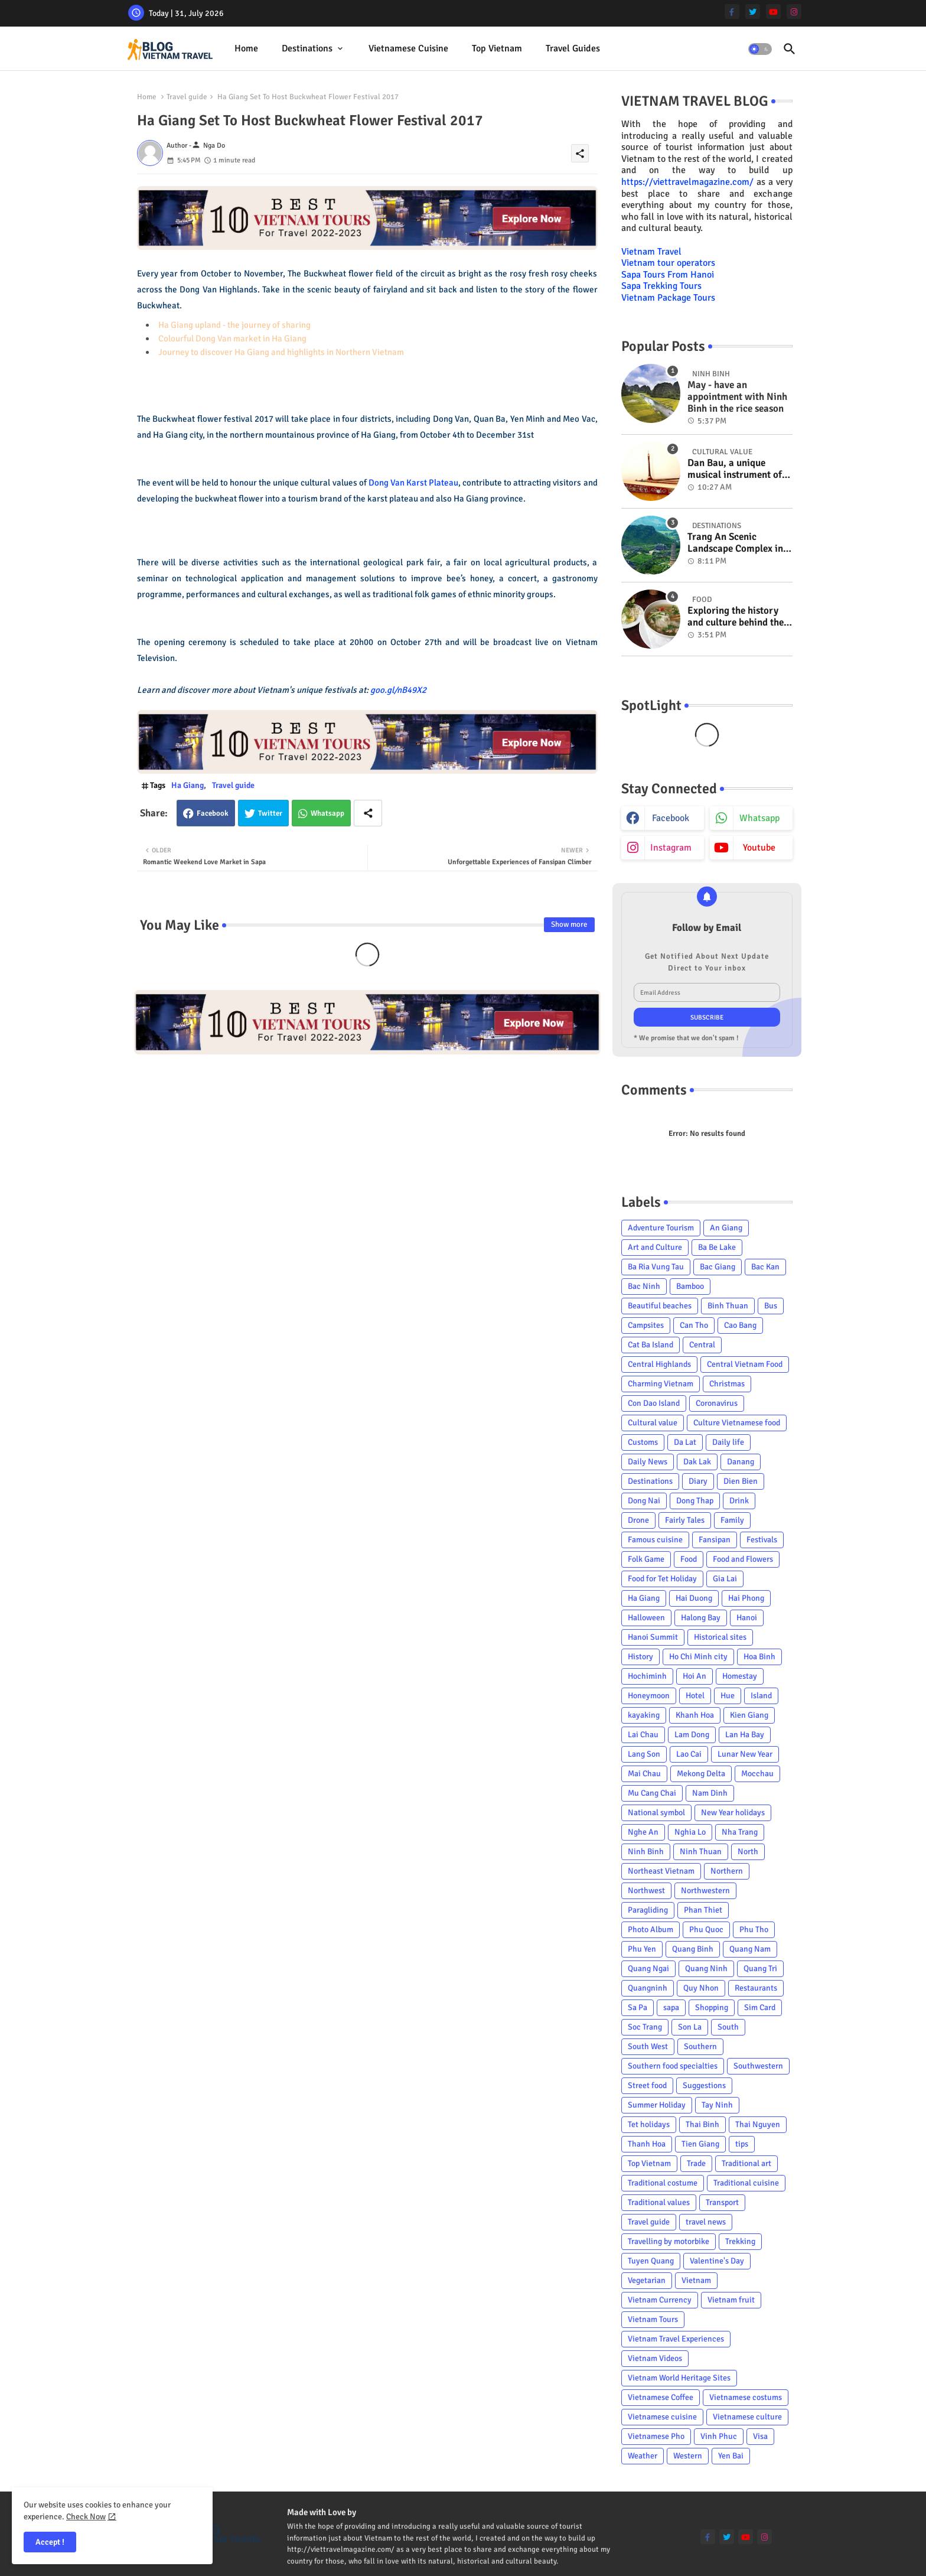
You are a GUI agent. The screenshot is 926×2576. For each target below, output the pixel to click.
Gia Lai (725, 1579)
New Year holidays (733, 1813)
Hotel (695, 1696)
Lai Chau (643, 1735)
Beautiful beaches (660, 1306)
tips (741, 2144)
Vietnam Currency (660, 2300)
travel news (706, 2222)
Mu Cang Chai (652, 1793)
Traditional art (746, 2163)
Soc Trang (645, 2027)
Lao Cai (689, 1754)
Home (246, 48)
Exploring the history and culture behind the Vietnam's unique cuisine (735, 617)
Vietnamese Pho (656, 2436)
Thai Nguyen (757, 2124)
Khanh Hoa (695, 1715)
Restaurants (756, 1988)
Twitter (270, 813)
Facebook (213, 813)
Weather (642, 2456)
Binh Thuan (727, 1306)
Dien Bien (740, 1481)
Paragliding (648, 1910)
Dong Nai (644, 1501)
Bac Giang (717, 1267)
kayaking (644, 1715)
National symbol (656, 1813)
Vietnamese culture (747, 2417)
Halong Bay (700, 1618)
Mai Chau (644, 1774)
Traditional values (659, 2202)
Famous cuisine (655, 1540)
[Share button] (368, 813)
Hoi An (694, 1676)
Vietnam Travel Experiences (676, 2339)
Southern (700, 2046)
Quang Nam (750, 1949)
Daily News (647, 1462)
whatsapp (759, 818)
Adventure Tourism (661, 1228)
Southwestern (758, 2066)
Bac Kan (765, 1267)
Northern (726, 1871)
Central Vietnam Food (744, 1364)
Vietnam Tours (653, 2319)
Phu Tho (753, 1929)
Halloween (646, 1618)
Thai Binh (702, 2124)
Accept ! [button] (49, 2542)
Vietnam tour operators (668, 263)
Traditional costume (662, 2183)
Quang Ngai (648, 1968)
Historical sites (720, 1637)
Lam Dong (691, 1735)
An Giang (726, 1228)
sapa (671, 2007)
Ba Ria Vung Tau (656, 1267)
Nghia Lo (690, 1832)
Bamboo (690, 1286)
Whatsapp (327, 813)
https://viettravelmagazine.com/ (687, 182)
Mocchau (757, 1774)
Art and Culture (655, 1247)
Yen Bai (731, 2456)
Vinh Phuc (718, 2436)
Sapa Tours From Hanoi (667, 275)
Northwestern (705, 1890)
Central (702, 1345)
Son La (690, 2027)
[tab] (246, 49)
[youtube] (773, 11)
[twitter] (752, 11)
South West (648, 2046)
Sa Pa (637, 2007)
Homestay (739, 1676)
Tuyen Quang (651, 2261)
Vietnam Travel (651, 252)
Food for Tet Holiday (662, 1579)
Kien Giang (749, 1715)
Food (688, 1559)
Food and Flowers (743, 1559)
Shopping (711, 2007)
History (640, 1657)
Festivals (761, 1540)
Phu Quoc (706, 1929)
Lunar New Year (745, 1754)
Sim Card (759, 2007)
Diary (698, 1481)
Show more (569, 924)
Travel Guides (573, 48)
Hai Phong (746, 1598)
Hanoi (746, 1618)
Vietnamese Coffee (660, 2397)
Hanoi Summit (653, 1637)
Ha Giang (187, 785)
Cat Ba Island (650, 1345)
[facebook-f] (732, 11)
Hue (727, 1696)
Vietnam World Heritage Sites (679, 2378)
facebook (670, 818)
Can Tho (694, 1325)
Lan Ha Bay (744, 1735)
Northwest (646, 1890)
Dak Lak (697, 1462)
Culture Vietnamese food (736, 1423)
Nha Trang (740, 1832)
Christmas (727, 1384)
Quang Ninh (706, 1968)
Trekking (740, 2241)
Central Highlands (659, 1364)
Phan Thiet (703, 1910)
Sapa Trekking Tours (661, 286)
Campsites (646, 1325)
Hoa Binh (759, 1657)
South (728, 2027)
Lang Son (644, 1754)
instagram (671, 848)
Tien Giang (700, 2144)
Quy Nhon (701, 1988)
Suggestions (704, 2085)
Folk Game (646, 1559)
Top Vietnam (497, 48)
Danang (740, 1462)
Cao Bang (740, 1325)
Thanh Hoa (647, 2144)
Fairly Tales (685, 1520)
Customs (643, 1442)
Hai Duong (694, 1598)
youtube (759, 848)
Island (761, 1696)
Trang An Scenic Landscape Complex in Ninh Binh (735, 543)
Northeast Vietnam (661, 1871)
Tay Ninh (717, 2105)
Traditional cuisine (746, 2183)
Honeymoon (649, 1696)
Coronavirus (717, 1403)
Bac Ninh (644, 1286)
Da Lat (685, 1442)
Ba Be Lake (717, 1247)
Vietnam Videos (655, 2358)
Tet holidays (649, 2124)
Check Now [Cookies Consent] (86, 2517)
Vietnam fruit (731, 2300)
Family (732, 1520)
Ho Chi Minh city (698, 1657)
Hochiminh (647, 1676)
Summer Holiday (657, 2105)
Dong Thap (694, 1501)
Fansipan (715, 1540)
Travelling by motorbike (668, 2241)
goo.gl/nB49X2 (398, 690)
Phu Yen (642, 1949)
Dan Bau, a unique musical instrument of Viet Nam (734, 469)
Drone (638, 1520)
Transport (722, 2202)
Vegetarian (647, 2280)
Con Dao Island (654, 1403)
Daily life (728, 1442)
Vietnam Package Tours (668, 298)
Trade (696, 2163)
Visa (760, 2436)
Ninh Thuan (701, 1851)
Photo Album (650, 1929)
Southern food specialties (673, 2066)
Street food (647, 2085)
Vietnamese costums (745, 2397)
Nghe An (643, 1832)
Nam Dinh (710, 1793)
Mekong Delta (701, 1774)
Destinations (307, 48)
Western (687, 2456)
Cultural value (652, 1423)
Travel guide (187, 97)
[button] (760, 49)
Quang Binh (692, 1949)
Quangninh (647, 1988)
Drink (739, 1501)
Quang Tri (760, 1968)
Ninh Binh (646, 1851)
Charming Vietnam (660, 1384)
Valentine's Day (717, 2261)
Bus (770, 1306)
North (748, 1851)
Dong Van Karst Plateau (413, 482)
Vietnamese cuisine (408, 48)
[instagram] (794, 11)
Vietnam (696, 2280)
